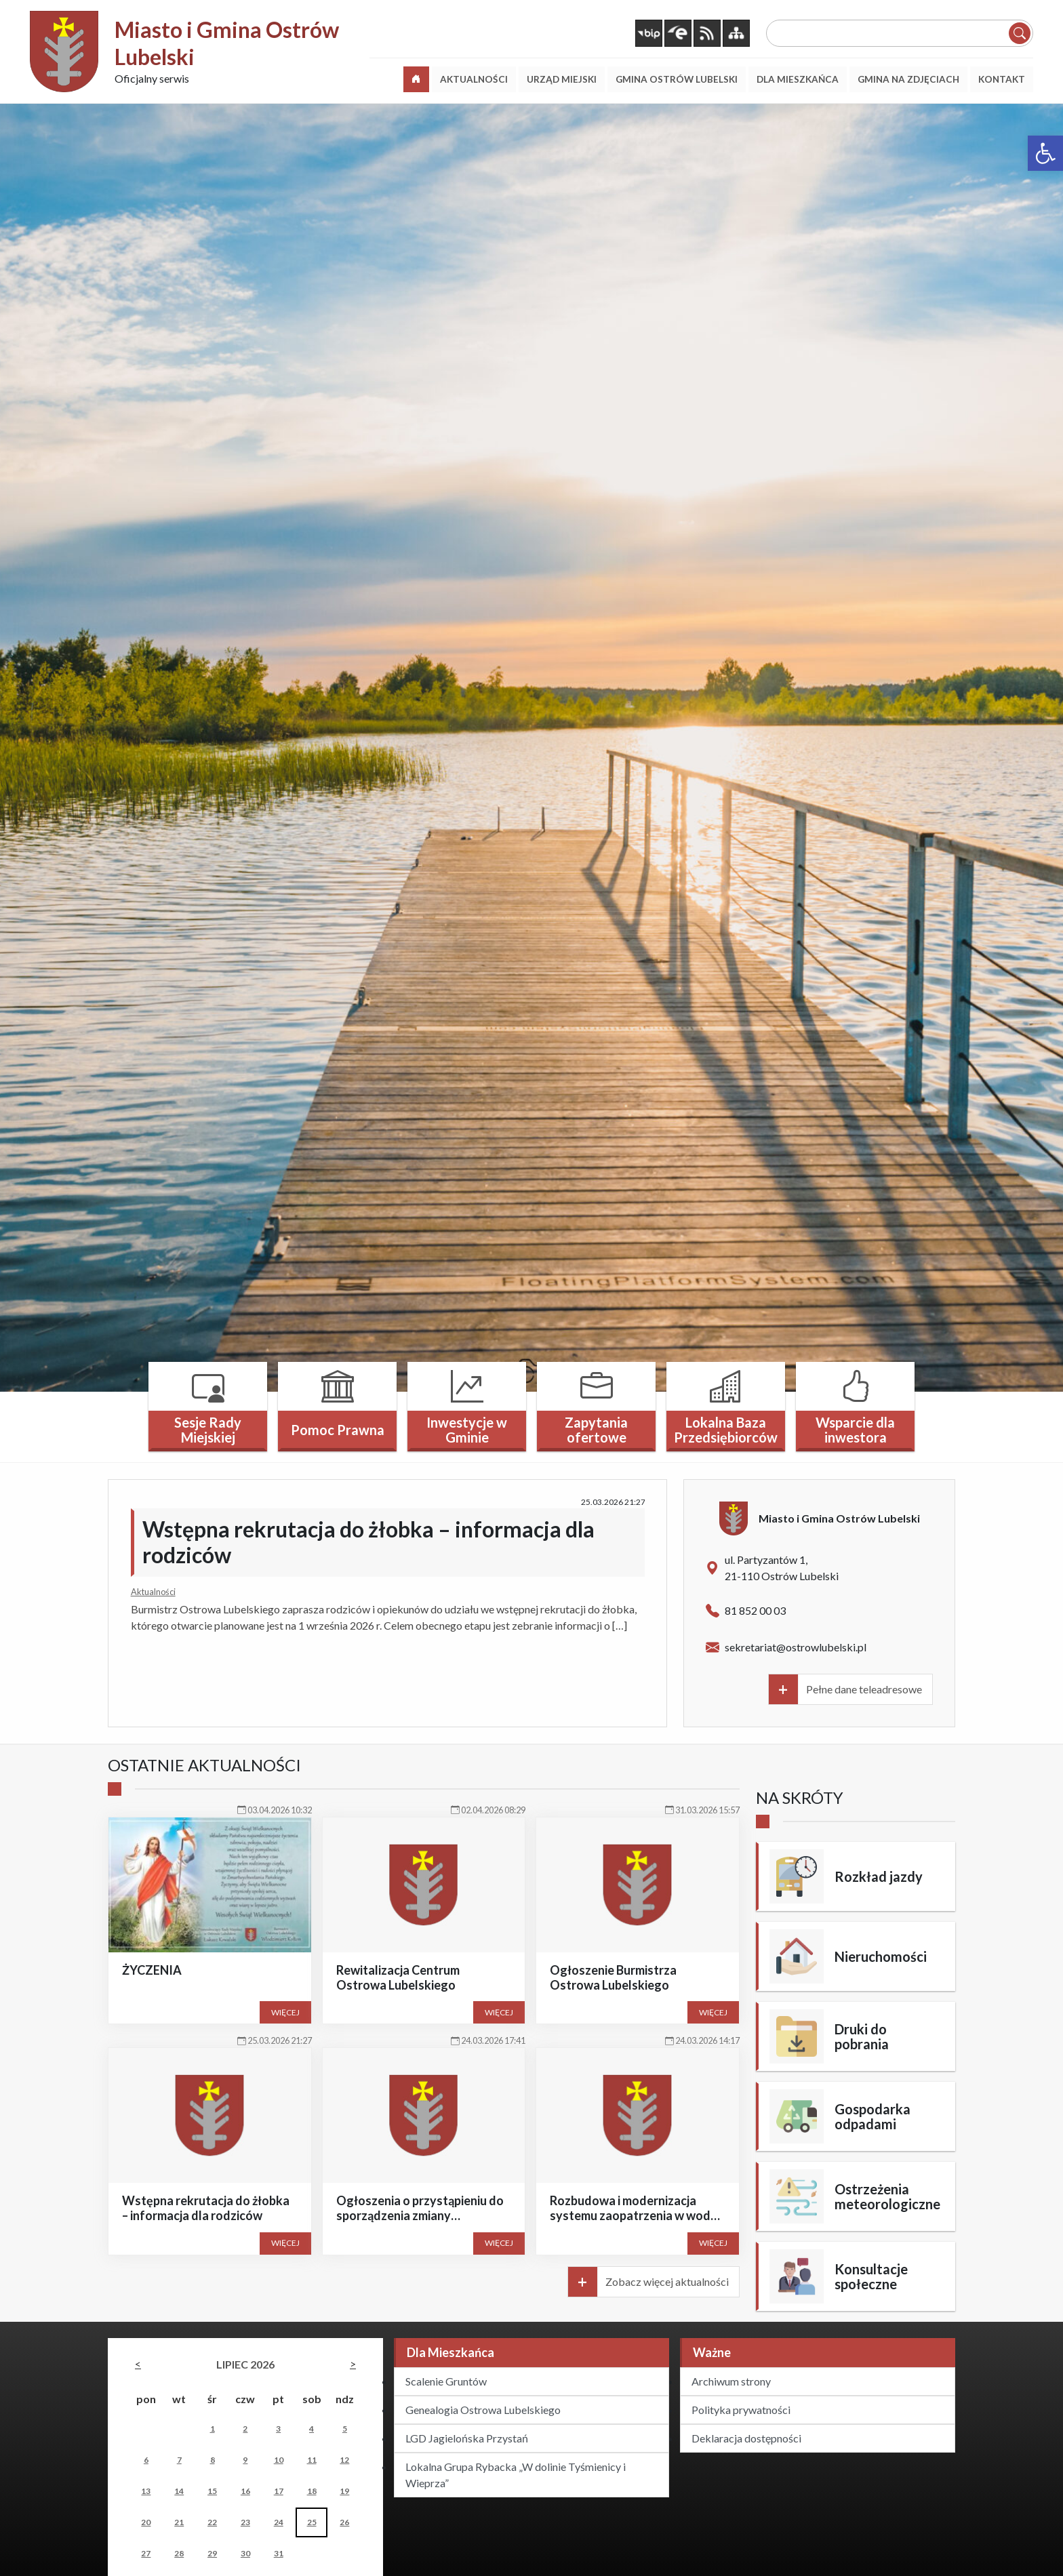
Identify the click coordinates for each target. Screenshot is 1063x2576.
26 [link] (344, 2522)
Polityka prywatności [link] (740, 2409)
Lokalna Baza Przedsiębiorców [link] (726, 1429)
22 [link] (212, 2522)
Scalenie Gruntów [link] (446, 2381)
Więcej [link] (285, 2012)
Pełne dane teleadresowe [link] (864, 1689)
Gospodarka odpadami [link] (872, 2116)
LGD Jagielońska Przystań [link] (466, 2438)
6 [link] (146, 2460)
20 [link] (146, 2522)
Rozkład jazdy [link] (879, 1876)
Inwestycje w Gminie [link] (466, 1429)
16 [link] (245, 2491)
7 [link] (179, 2460)
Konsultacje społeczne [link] (871, 2276)
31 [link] (278, 2553)
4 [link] (311, 2428)
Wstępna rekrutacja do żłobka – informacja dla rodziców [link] (368, 1542)
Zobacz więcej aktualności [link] (667, 2281)
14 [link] (179, 2491)
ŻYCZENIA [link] (152, 1970)
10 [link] (278, 2460)
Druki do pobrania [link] (862, 2036)
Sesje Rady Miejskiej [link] (207, 1429)
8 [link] (212, 2460)
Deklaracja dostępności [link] (746, 2438)
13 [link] (146, 2491)
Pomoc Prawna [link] (337, 1430)
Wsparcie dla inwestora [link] (855, 1429)
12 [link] (344, 2460)
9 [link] (245, 2460)
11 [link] (312, 2460)
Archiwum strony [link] (731, 2381)
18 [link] (312, 2491)
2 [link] (245, 2428)
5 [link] (344, 2428)
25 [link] (312, 2522)
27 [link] (146, 2553)
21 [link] (179, 2522)
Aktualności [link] (153, 1591)
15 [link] (212, 2491)
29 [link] (212, 2553)
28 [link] (179, 2553)
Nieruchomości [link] (881, 1956)
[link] (1045, 153)
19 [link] (344, 2491)
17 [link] (278, 2491)
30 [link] (245, 2553)
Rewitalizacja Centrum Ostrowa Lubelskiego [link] (398, 1977)
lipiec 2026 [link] (245, 2364)
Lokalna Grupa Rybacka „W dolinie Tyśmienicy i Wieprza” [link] (515, 2474)
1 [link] (212, 2428)
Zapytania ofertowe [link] (596, 1429)
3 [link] (278, 2428)
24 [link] (278, 2522)
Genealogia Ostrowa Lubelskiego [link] (483, 2409)
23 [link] (245, 2522)
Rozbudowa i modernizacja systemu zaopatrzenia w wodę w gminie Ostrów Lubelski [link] (633, 2215)
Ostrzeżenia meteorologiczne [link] (887, 2196)
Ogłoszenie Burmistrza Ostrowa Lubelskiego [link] (613, 1977)
